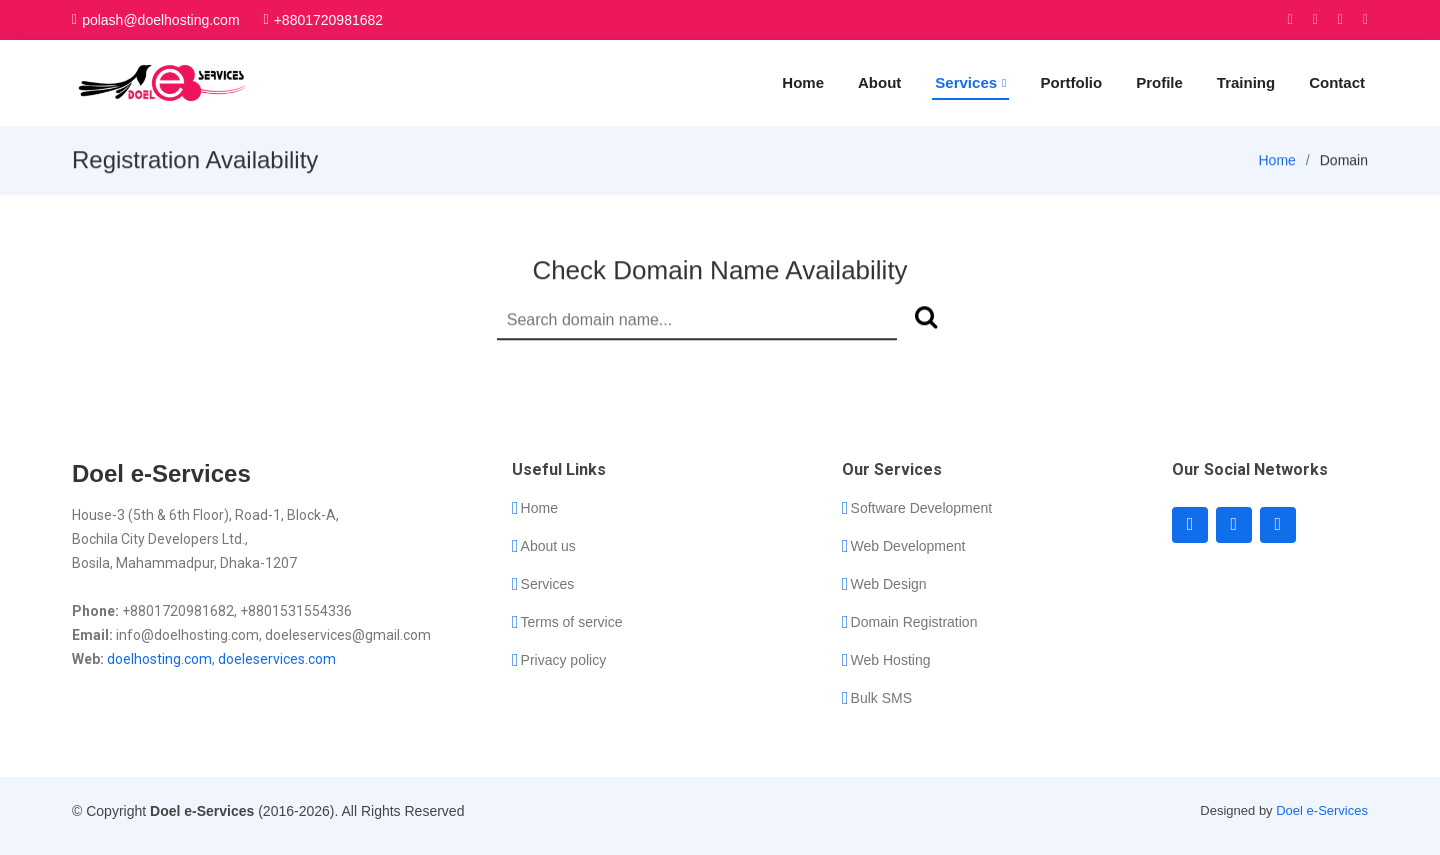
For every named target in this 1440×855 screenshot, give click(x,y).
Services (548, 584)
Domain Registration (914, 622)
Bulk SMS (881, 698)
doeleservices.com (277, 659)
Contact (1337, 82)
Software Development (922, 508)
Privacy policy (564, 660)
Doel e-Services (1322, 810)
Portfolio (1071, 82)
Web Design (889, 584)
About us (548, 546)
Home (803, 82)
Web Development (908, 546)
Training (1246, 82)
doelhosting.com (159, 659)
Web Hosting (891, 660)
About (879, 82)
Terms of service (572, 622)
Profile (1159, 82)
